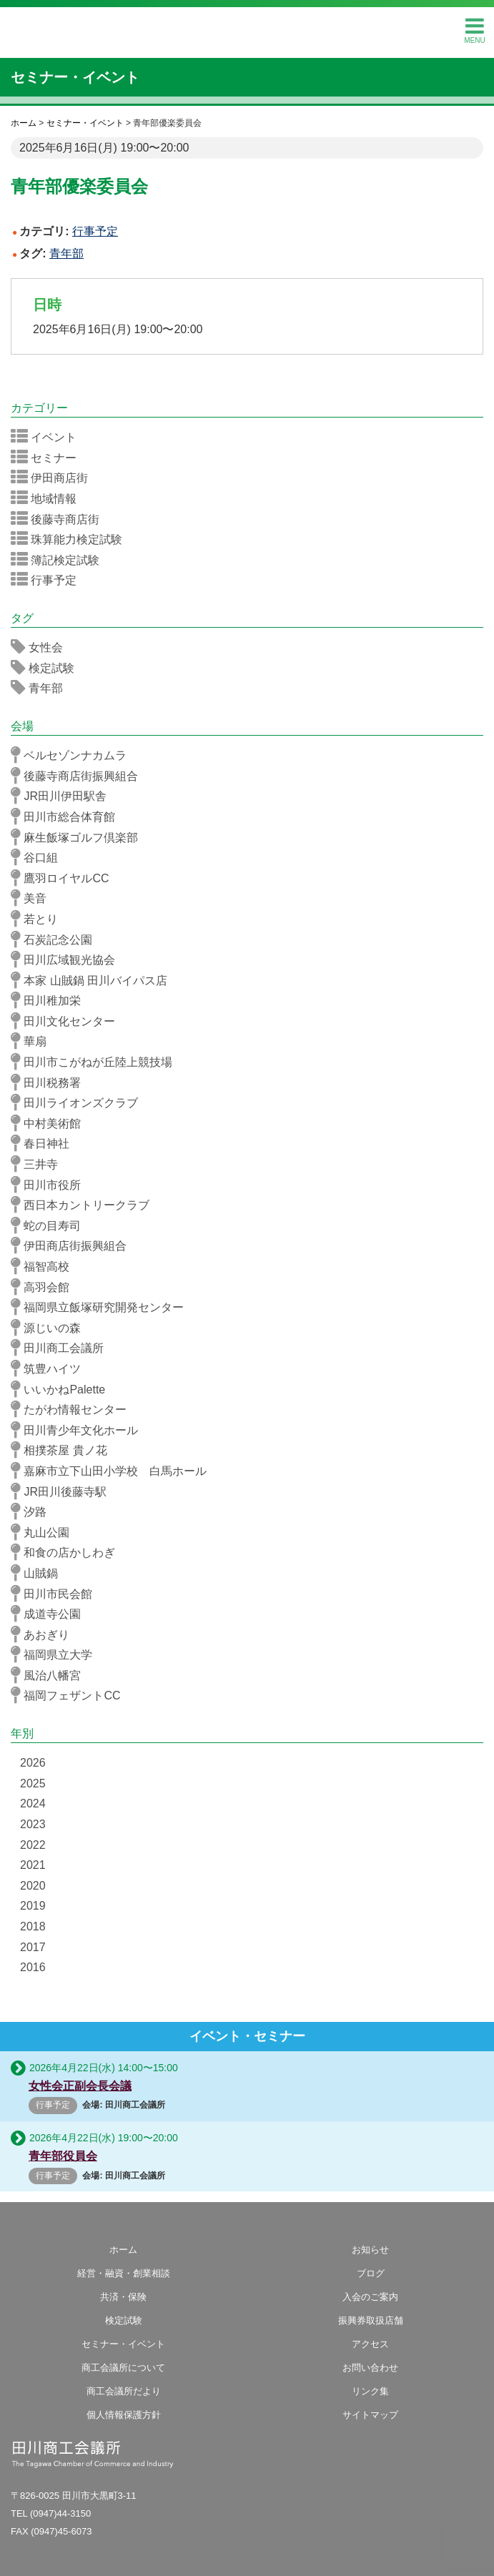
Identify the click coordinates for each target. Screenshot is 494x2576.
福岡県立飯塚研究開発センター (102, 1307)
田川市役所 (50, 1184)
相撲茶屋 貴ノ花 (63, 1450)
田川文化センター (67, 1021)
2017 (33, 1947)
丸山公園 (44, 1532)
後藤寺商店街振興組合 (79, 775)
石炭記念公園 (56, 939)
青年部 (66, 253)
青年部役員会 (63, 2156)
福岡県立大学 (56, 1654)
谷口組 (39, 857)
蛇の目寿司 (50, 1225)
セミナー (48, 457)
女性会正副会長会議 (80, 2086)
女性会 (41, 647)
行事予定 (95, 231)
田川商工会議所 (247, 29)
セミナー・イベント (75, 77)
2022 (33, 1845)
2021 (33, 1865)
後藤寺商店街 (59, 519)
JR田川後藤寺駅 (63, 1491)
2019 (33, 1906)
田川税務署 (50, 1082)
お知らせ (370, 2249)
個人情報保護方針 (124, 2414)
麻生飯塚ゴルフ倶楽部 (79, 837)
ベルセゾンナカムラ (73, 755)
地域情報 (48, 498)
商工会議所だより (124, 2391)
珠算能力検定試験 (71, 539)
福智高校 (44, 1266)
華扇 (33, 1041)
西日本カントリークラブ (84, 1204)
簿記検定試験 (59, 559)
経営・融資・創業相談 (123, 2273)
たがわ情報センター (73, 1409)
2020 (33, 1886)
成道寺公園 (50, 1613)
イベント (48, 436)
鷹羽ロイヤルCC (64, 878)
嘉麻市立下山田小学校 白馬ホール (113, 1470)
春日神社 (44, 1143)
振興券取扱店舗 (370, 2320)
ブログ (371, 2273)
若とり (39, 918)
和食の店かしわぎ (67, 1552)
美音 (33, 898)
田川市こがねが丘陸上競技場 (96, 1061)
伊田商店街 (54, 477)
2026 (33, 1763)
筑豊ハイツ (50, 1368)
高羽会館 (44, 1287)
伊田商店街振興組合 (73, 1245)
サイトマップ (370, 2414)
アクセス (370, 2344)
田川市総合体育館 (67, 816)
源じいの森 (50, 1327)
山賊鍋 (39, 1572)
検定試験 (47, 667)
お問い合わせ (370, 2367)
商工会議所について (123, 2367)
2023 (33, 1824)
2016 (33, 1967)
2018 (33, 1926)
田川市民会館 (56, 1593)
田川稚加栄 (50, 1000)
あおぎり (44, 1634)
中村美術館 (50, 1123)
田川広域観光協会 (67, 959)
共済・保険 (123, 2296)
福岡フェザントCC (70, 1695)
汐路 (33, 1511)
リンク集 (370, 2391)
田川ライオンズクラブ (79, 1102)
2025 (33, 1783)
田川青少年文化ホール (79, 1429)
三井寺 (39, 1164)
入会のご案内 (370, 2296)
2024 (33, 1803)
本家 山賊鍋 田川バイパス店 (93, 980)
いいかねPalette (62, 1389)
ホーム (123, 2249)
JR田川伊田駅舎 (63, 795)
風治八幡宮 (50, 1675)
